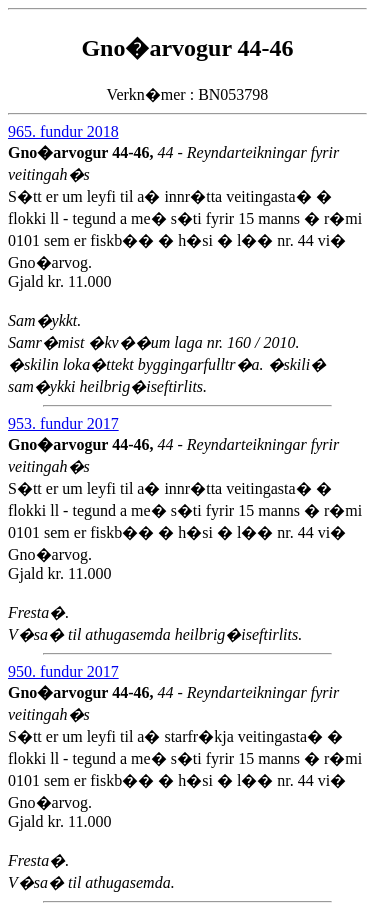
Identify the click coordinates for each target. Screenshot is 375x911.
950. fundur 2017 (63, 671)
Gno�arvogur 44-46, (82, 152)
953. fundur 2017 (63, 423)
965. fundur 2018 (63, 131)
